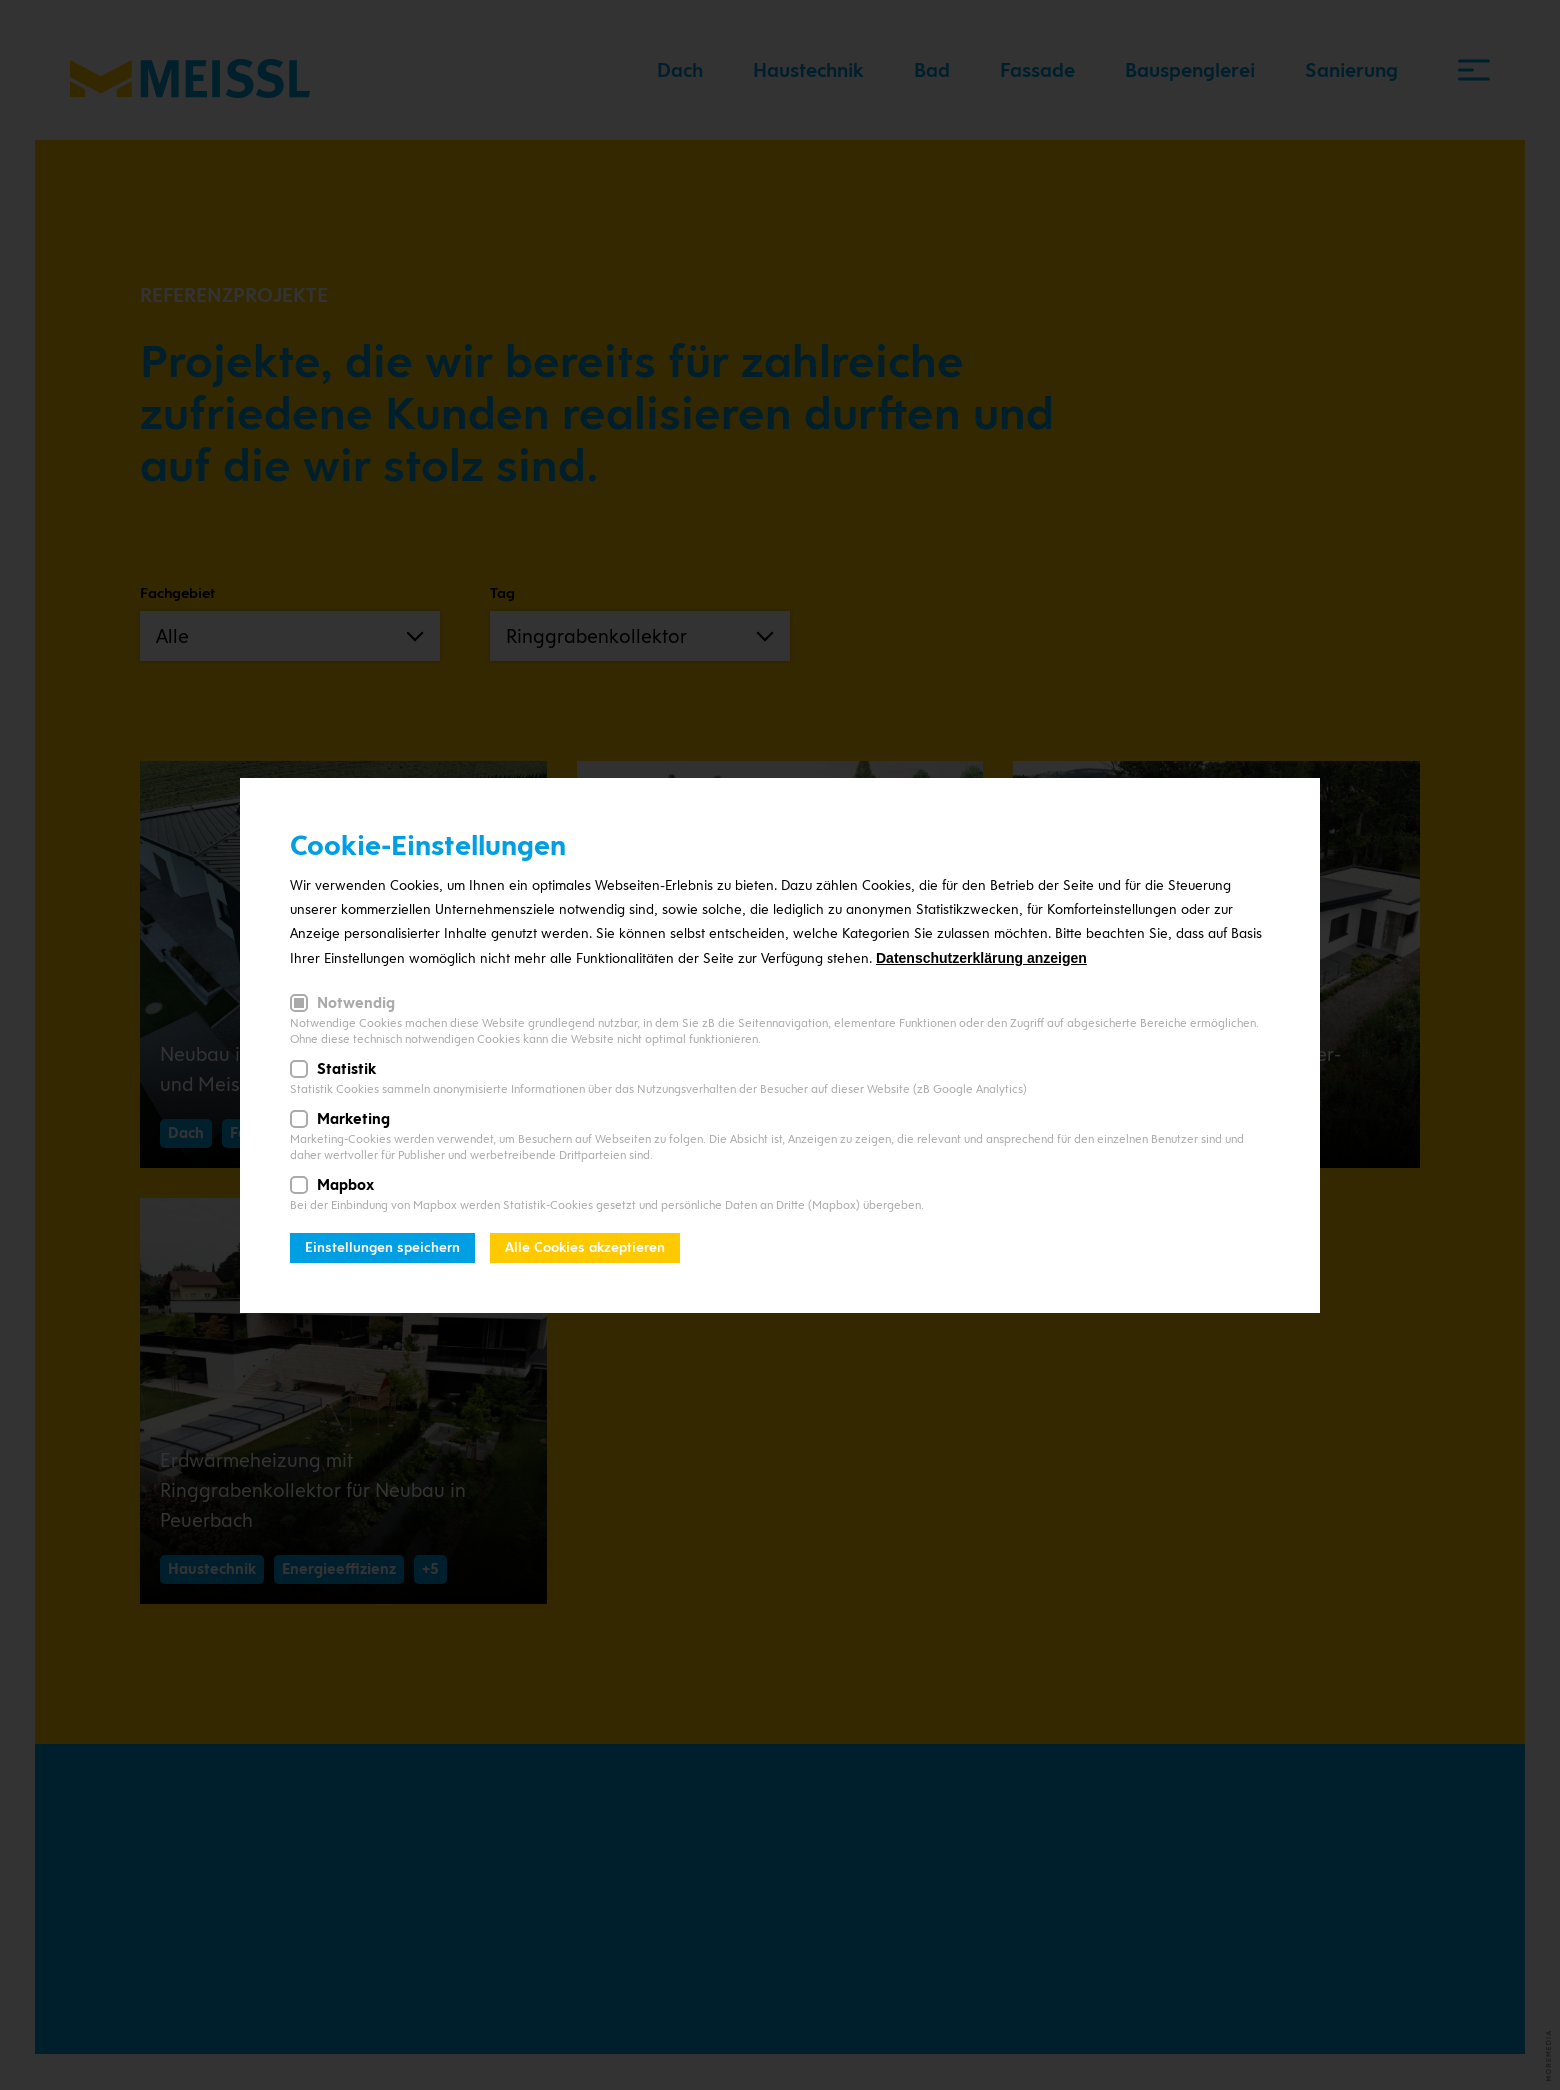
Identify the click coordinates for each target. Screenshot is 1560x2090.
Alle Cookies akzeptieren (585, 1247)
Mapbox (345, 1185)
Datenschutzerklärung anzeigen (981, 958)
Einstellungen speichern (382, 1247)
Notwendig (356, 1003)
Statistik (346, 1069)
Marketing (353, 1119)
